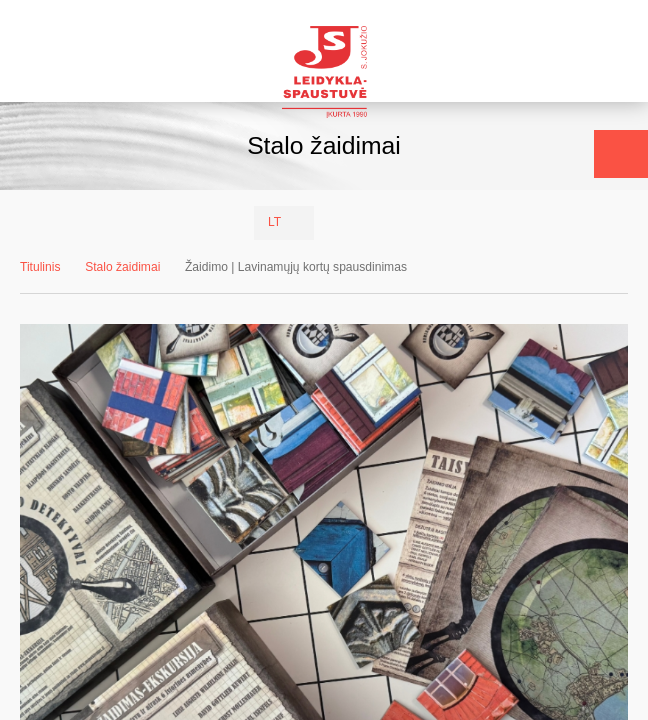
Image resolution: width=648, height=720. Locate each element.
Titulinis (40, 267)
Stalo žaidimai (122, 267)
